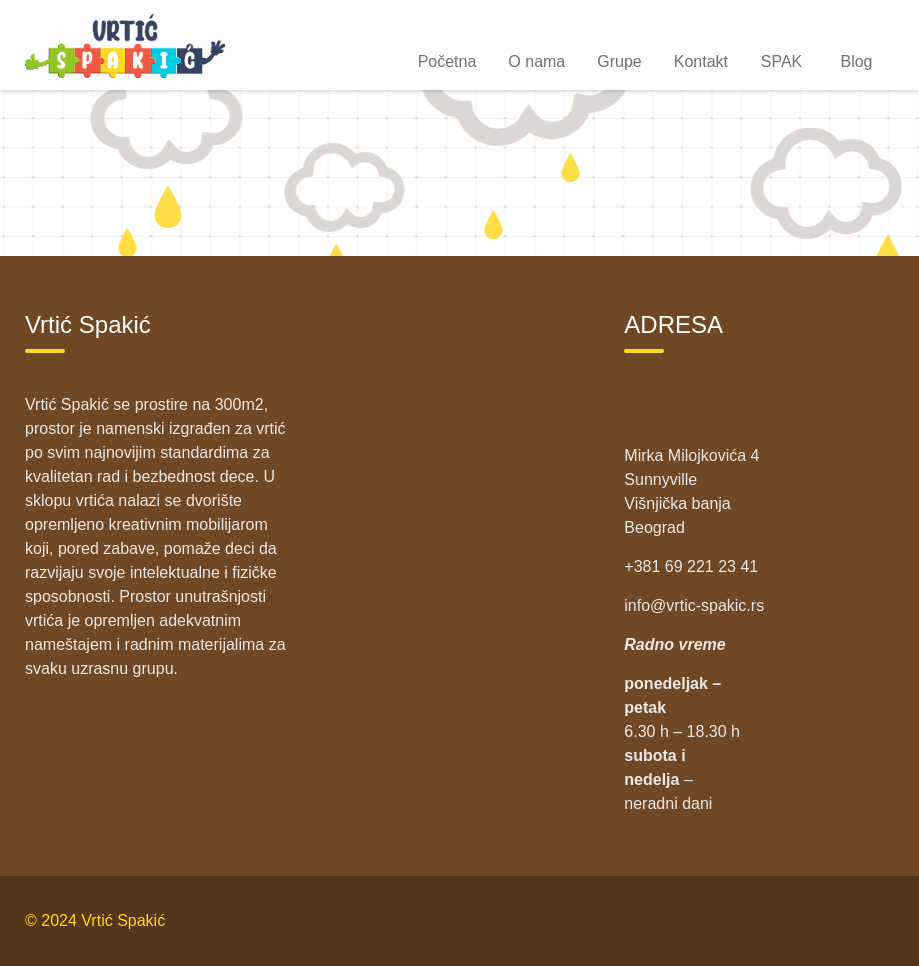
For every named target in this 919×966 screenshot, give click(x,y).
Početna (447, 61)
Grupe (619, 61)
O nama (536, 61)
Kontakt (701, 61)
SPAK (782, 61)
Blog (856, 61)
